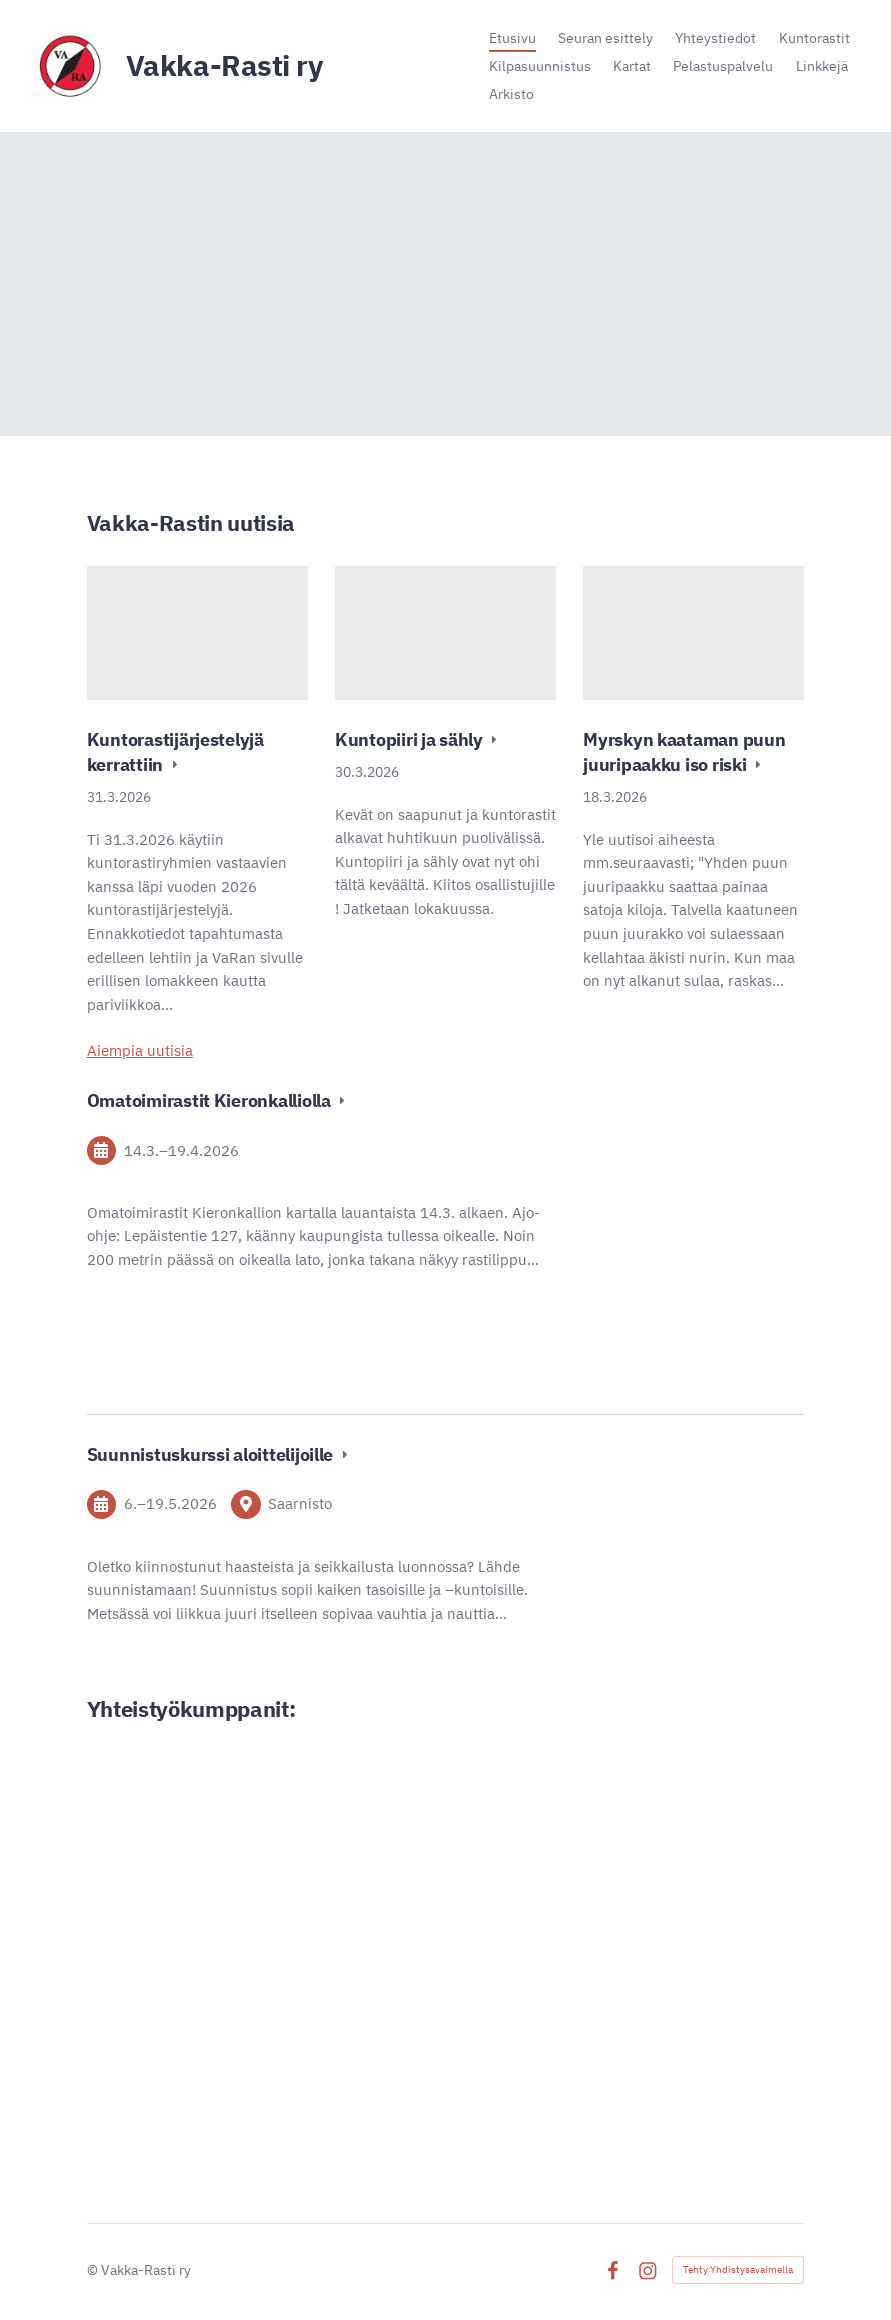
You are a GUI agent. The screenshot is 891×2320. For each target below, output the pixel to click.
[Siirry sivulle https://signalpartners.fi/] (631, 2068)
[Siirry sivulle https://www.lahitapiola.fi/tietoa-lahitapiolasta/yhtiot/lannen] (632, 1872)
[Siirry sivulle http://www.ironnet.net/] (259, 2032)
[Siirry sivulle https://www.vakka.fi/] (259, 1813)
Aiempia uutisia (140, 1050)
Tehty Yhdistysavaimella (738, 2269)
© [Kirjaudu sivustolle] (94, 2270)
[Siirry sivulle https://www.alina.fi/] (259, 1942)
